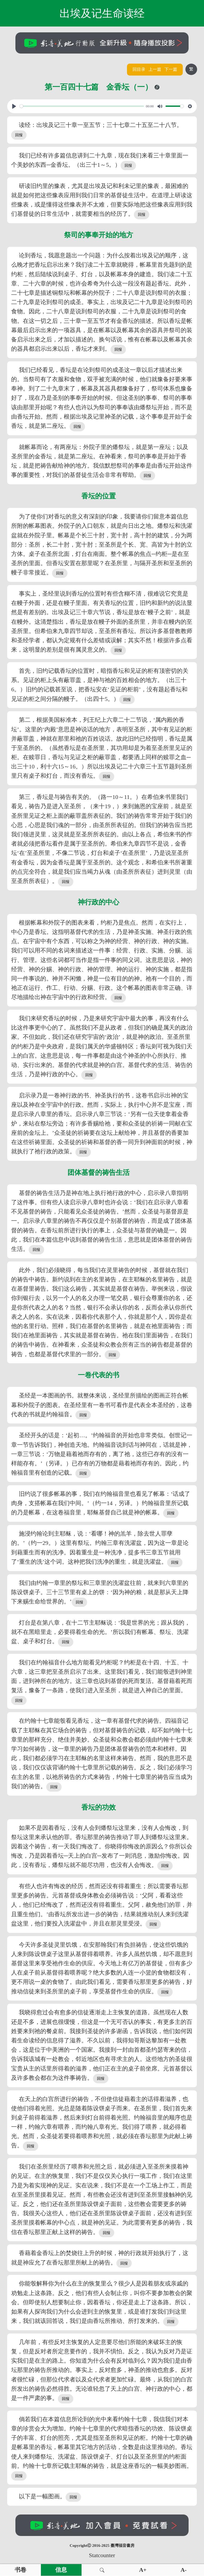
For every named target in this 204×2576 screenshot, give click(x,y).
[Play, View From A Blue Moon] (14, 106)
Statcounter (102, 2555)
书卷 (20, 2570)
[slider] (82, 106)
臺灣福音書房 (122, 2545)
